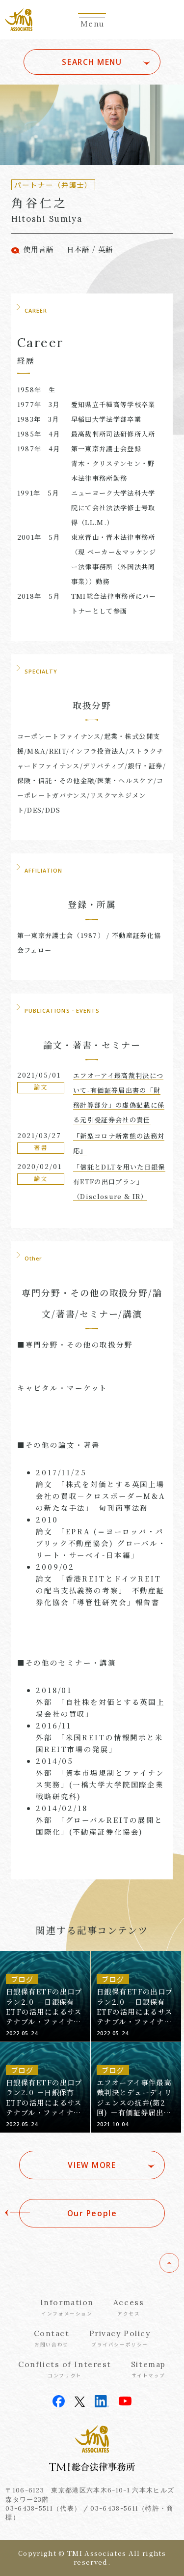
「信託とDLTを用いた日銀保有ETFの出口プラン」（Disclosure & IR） (119, 1181)
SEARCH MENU (92, 62)
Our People (92, 2213)
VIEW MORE (92, 2165)
